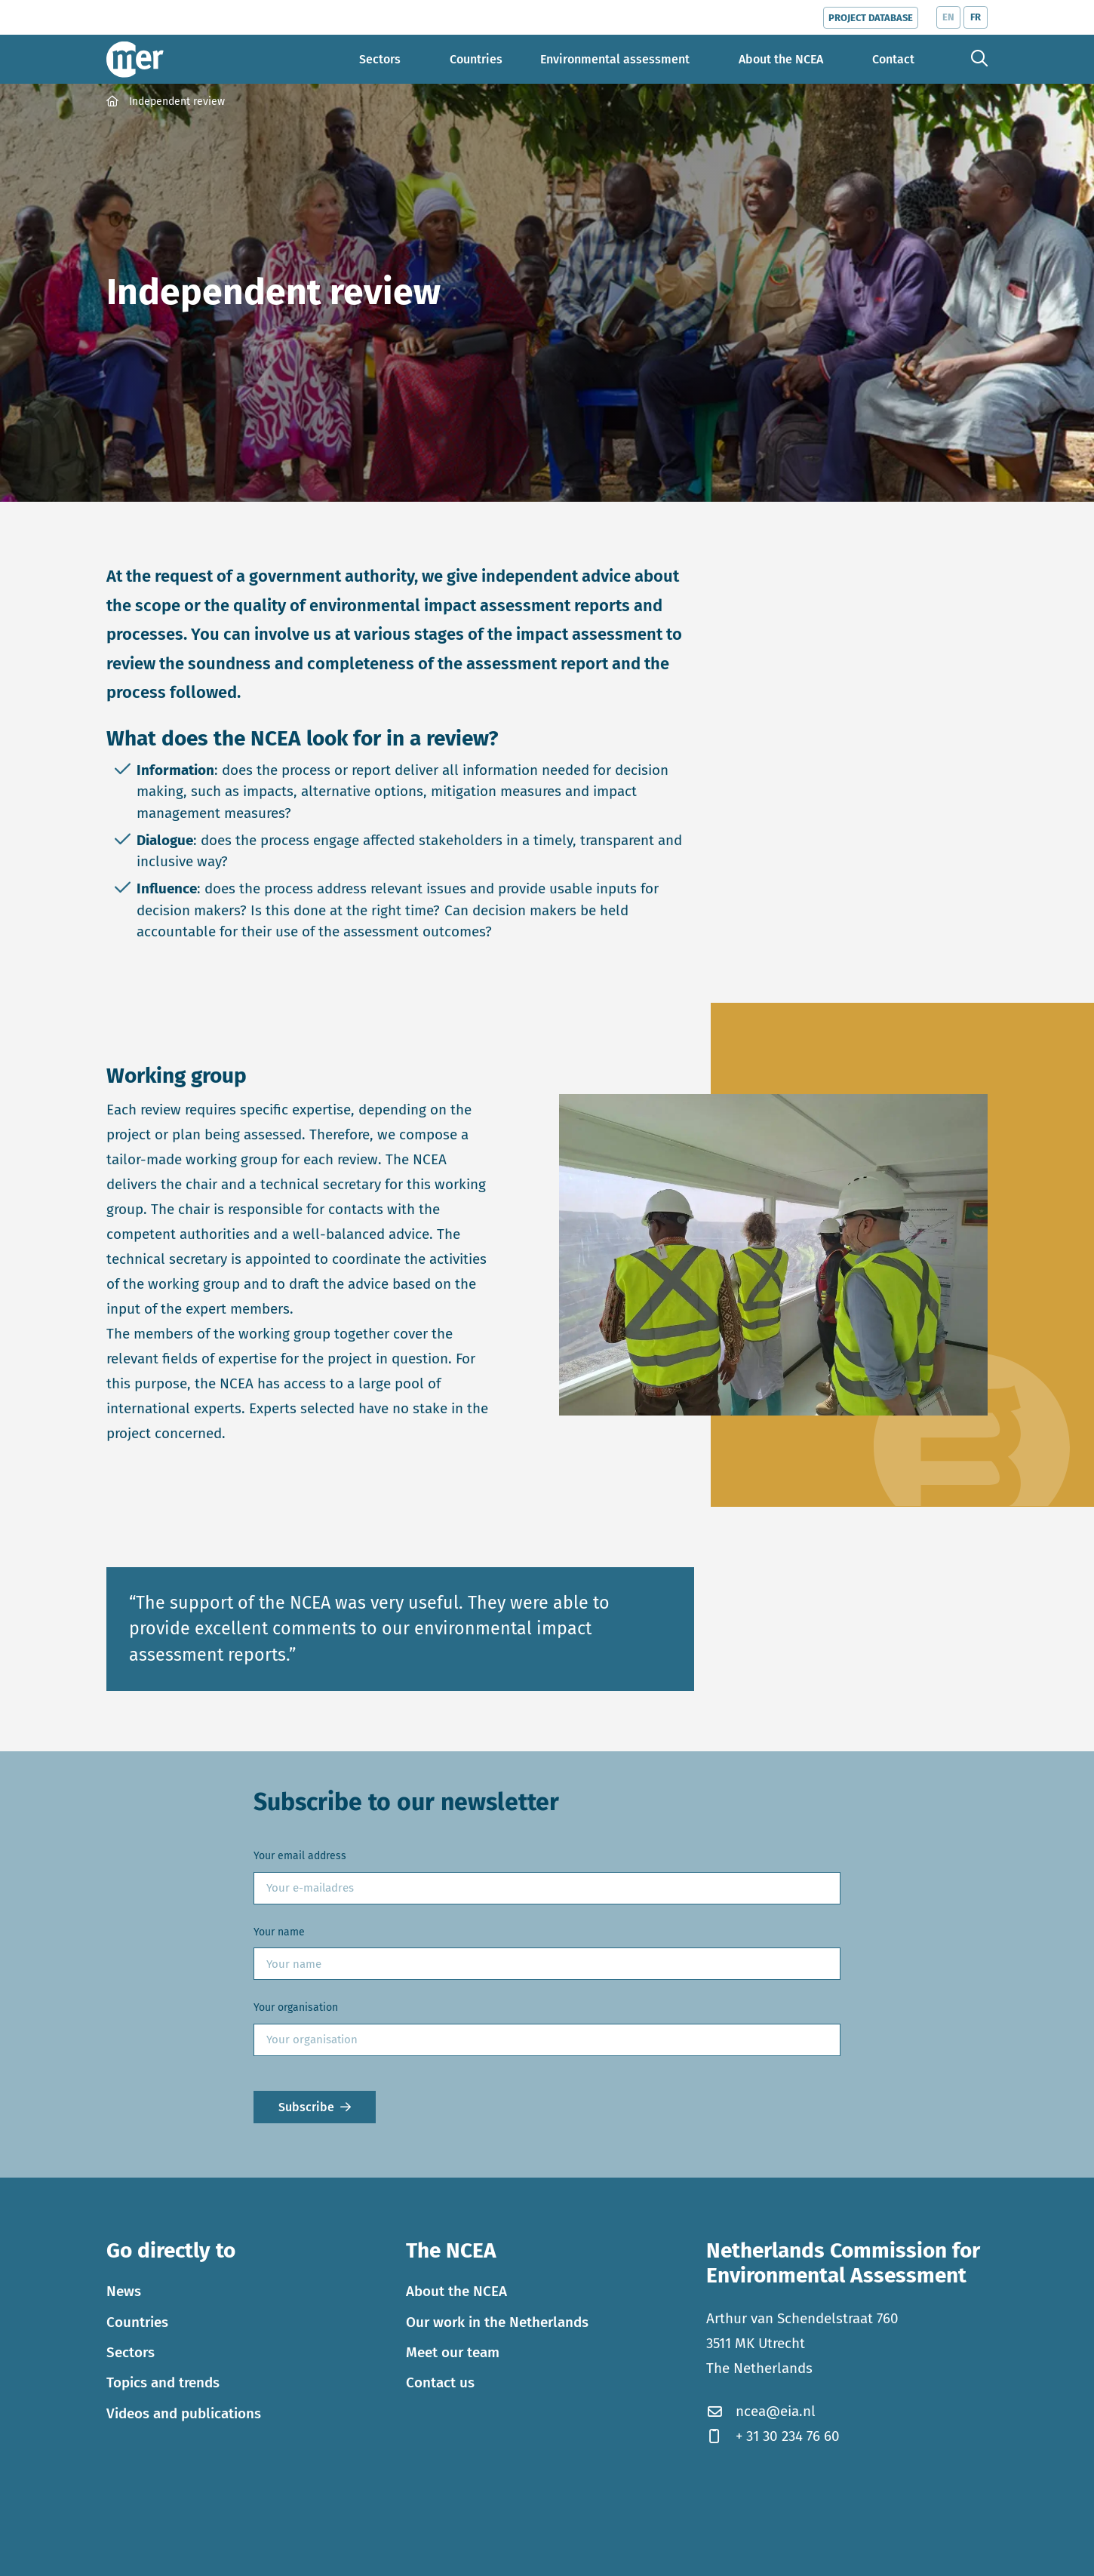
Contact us (440, 2382)
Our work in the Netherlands (497, 2322)
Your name (279, 1932)
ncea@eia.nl (761, 2411)
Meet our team (452, 2352)
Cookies (127, 2554)
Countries (137, 2322)
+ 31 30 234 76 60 (773, 2436)
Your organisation (296, 2007)
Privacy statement (210, 2554)
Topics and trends (163, 2382)
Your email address (300, 1855)
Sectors (130, 2352)
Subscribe (306, 2107)
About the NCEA (456, 2291)
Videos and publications (183, 2413)
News (123, 2291)
